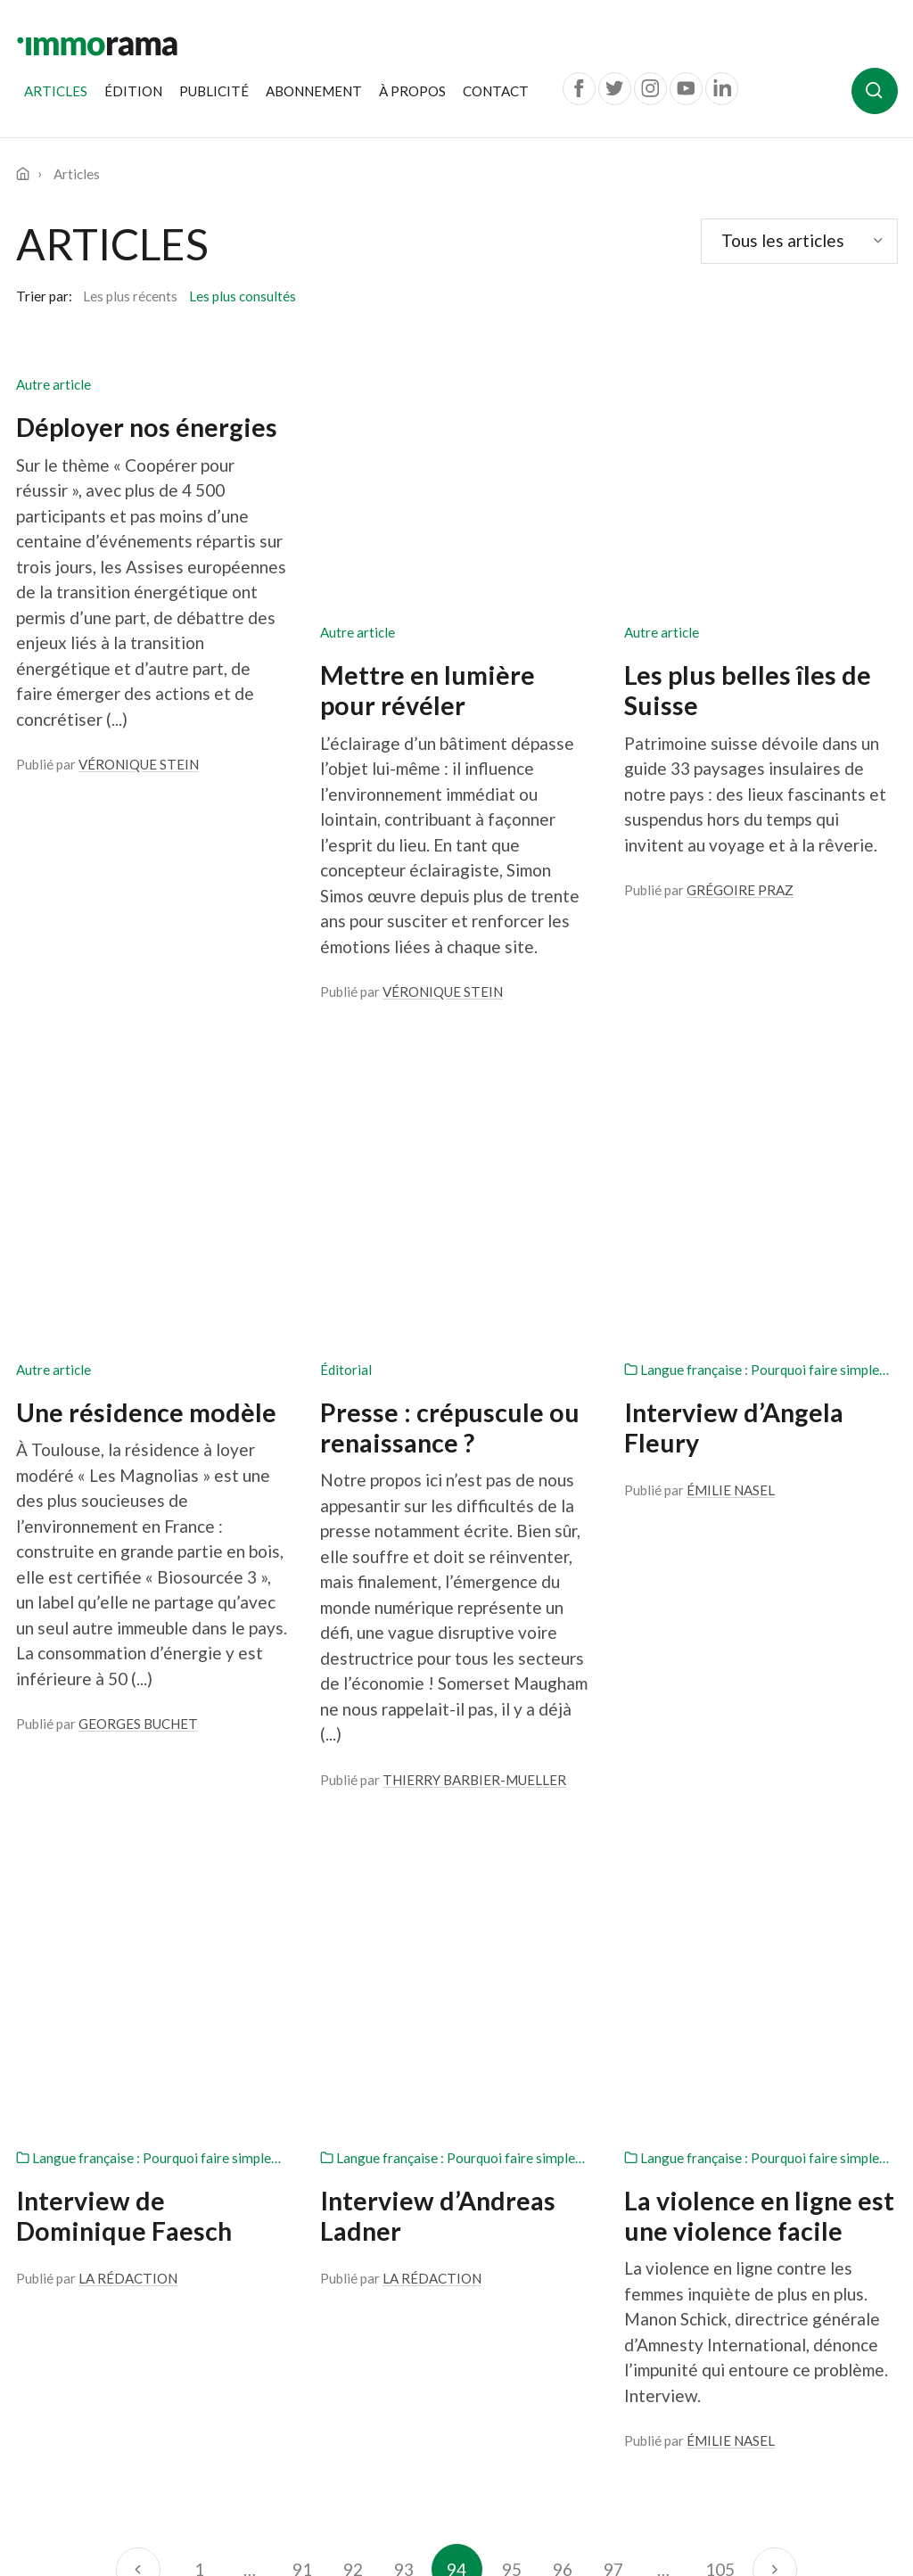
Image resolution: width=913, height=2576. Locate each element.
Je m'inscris (146, 2113)
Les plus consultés (242, 296)
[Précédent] (138, 1846)
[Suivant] (774, 1846)
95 (512, 1846)
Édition (133, 91)
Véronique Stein (138, 764)
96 (562, 1846)
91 (302, 1846)
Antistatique (861, 2514)
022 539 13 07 (107, 2440)
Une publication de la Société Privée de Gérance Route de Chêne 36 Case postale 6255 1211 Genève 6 (117, 2340)
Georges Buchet (138, 1248)
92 (353, 1846)
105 (720, 1846)
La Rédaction (127, 1555)
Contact (496, 91)
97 (613, 1846)
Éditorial (346, 894)
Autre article (53, 384)
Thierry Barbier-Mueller (474, 1304)
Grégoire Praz (740, 642)
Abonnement (314, 91)
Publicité (214, 91)
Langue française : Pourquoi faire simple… (756, 894)
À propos (412, 91)
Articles (60, 90)
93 (404, 1846)
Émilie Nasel (731, 1015)
